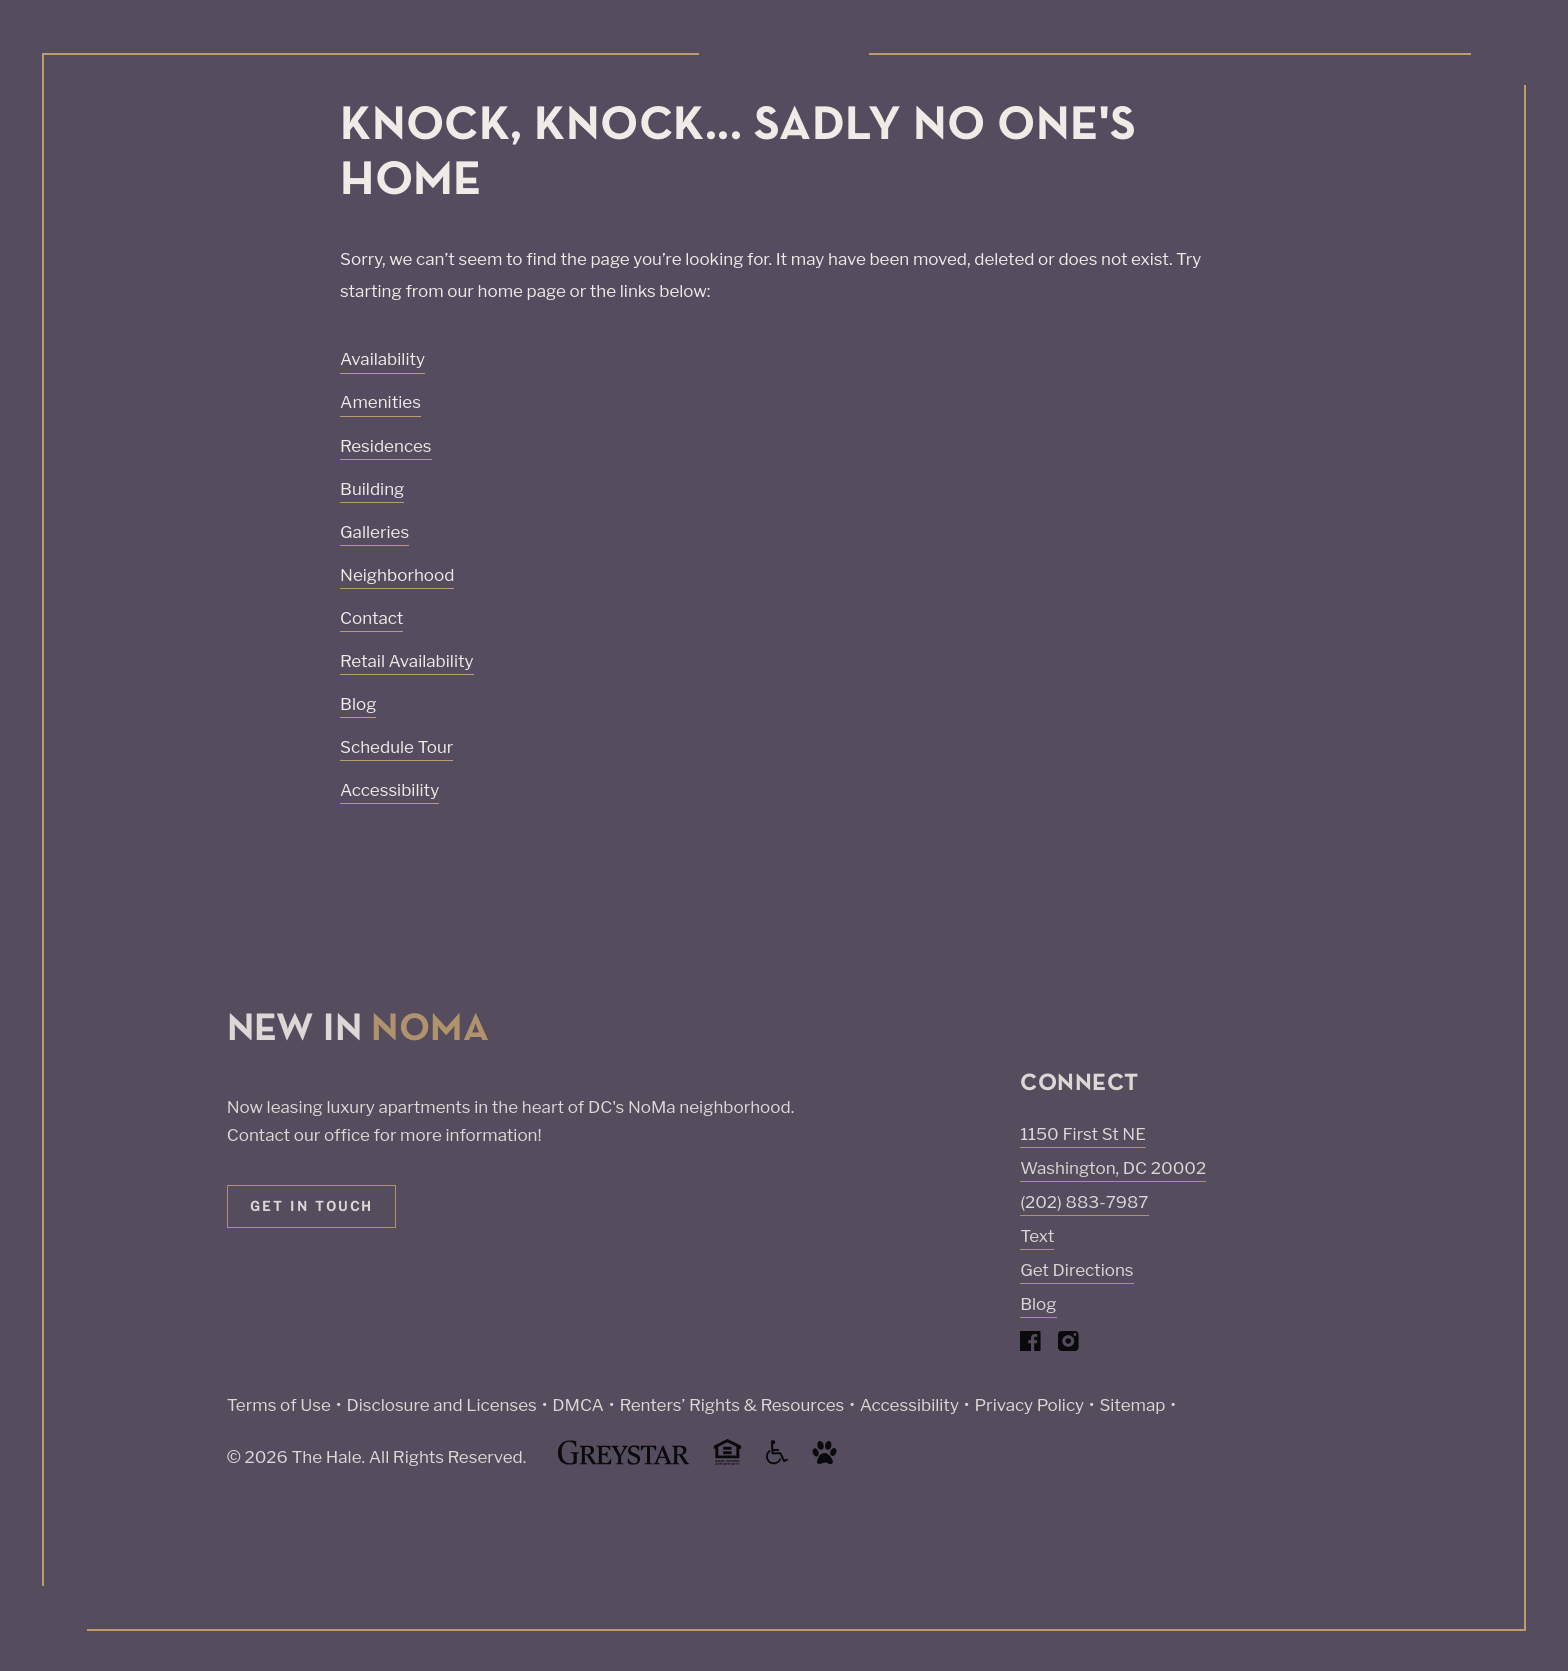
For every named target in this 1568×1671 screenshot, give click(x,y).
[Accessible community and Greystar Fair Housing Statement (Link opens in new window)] (777, 1459)
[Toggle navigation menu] (1508, 55)
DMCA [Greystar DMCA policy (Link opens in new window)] (578, 1405)
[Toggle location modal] (62, 1608)
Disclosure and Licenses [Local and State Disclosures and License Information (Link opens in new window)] (441, 1405)
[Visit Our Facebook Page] (1030, 1345)
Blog (358, 704)
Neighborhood (397, 575)
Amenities (380, 402)
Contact (371, 618)
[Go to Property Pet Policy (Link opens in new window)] (824, 1459)
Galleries (374, 532)
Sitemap (1132, 1405)
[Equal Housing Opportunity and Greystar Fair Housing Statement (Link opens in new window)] (727, 1461)
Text (1037, 1236)
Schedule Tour (396, 747)
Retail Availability (407, 661)
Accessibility (389, 790)
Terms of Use (279, 1405)
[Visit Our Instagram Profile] (1068, 1345)
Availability (382, 359)
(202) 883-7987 (1084, 1202)
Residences (386, 446)
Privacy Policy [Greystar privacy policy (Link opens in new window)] (1029, 1405)
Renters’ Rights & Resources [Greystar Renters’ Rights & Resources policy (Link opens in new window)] (731, 1405)
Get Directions (1076, 1270)
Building (372, 489)
